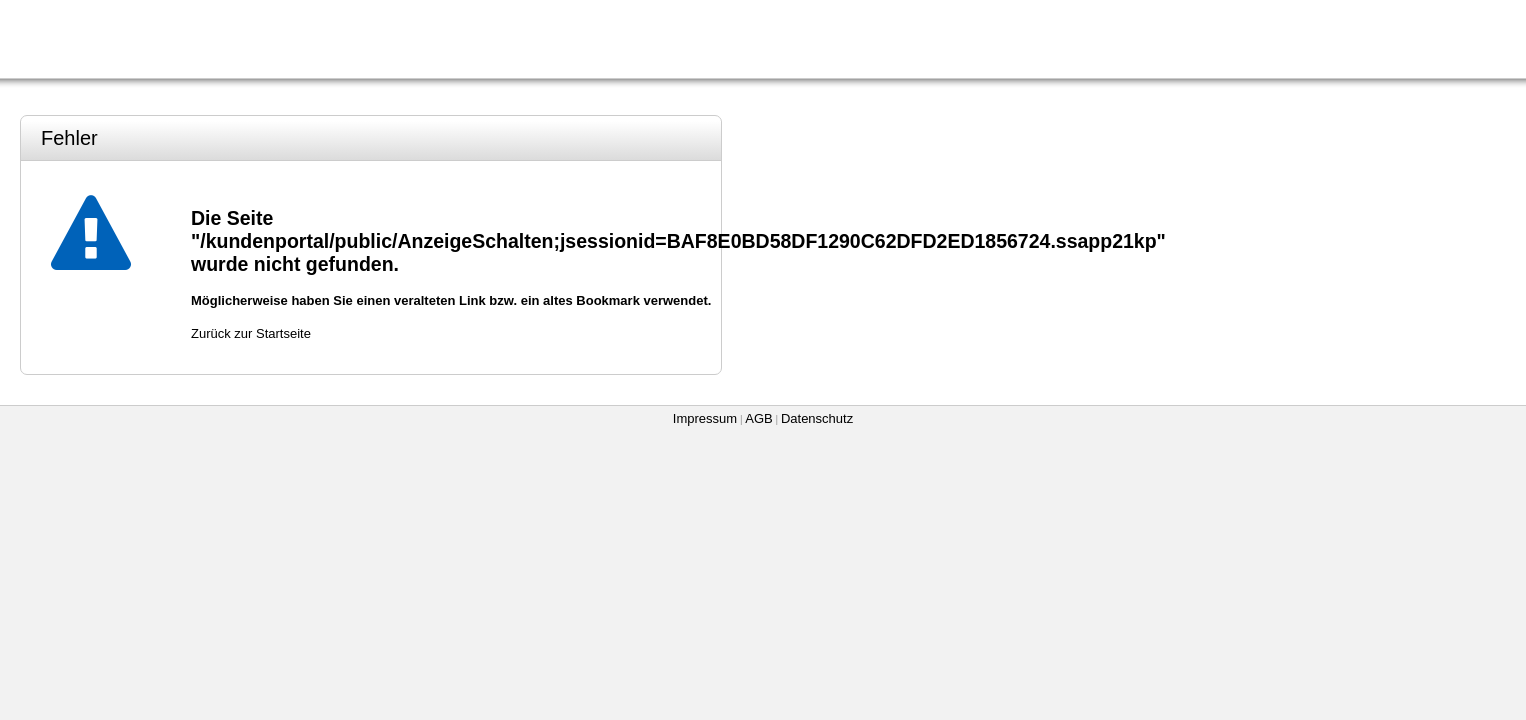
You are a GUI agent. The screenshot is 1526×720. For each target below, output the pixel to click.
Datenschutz (817, 418)
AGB (758, 418)
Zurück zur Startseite (251, 333)
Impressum (705, 418)
